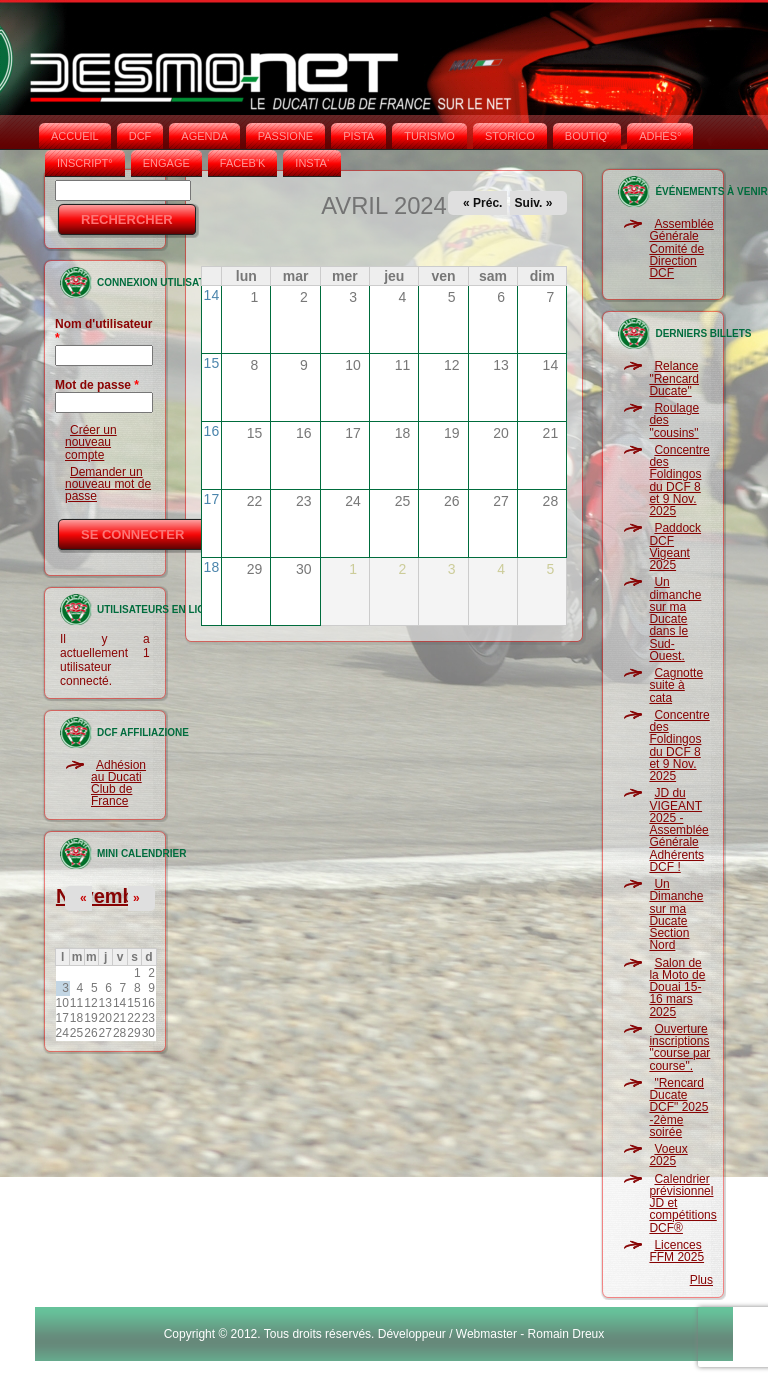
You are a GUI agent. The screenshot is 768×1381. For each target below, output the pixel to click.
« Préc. (482, 203)
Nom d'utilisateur (104, 331)
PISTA (358, 136)
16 (212, 431)
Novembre (105, 896)
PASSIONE (285, 136)
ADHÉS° (660, 136)
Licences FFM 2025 (676, 1251)
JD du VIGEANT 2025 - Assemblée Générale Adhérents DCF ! (678, 830)
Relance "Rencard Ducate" (674, 378)
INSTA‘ (312, 163)
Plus (701, 1280)
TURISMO (429, 136)
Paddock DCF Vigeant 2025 (675, 546)
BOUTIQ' (587, 136)
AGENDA (204, 136)
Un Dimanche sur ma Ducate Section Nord (676, 914)
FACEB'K (243, 163)
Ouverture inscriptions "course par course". (679, 1047)
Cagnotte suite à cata (676, 685)
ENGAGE (166, 163)
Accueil (75, 136)
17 (212, 499)
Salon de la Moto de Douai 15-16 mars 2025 (677, 987)
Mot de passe (97, 385)
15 (212, 363)
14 (212, 295)
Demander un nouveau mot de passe (108, 484)
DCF (140, 136)
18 (212, 567)
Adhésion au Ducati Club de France (118, 783)
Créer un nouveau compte (91, 442)
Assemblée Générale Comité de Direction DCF (681, 248)
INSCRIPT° (85, 163)
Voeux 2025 (668, 1155)
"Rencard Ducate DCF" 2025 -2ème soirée (678, 1107)
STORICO (510, 136)
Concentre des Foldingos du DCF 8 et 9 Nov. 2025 (679, 480)
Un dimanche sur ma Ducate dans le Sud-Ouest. (675, 619)
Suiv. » (534, 203)
